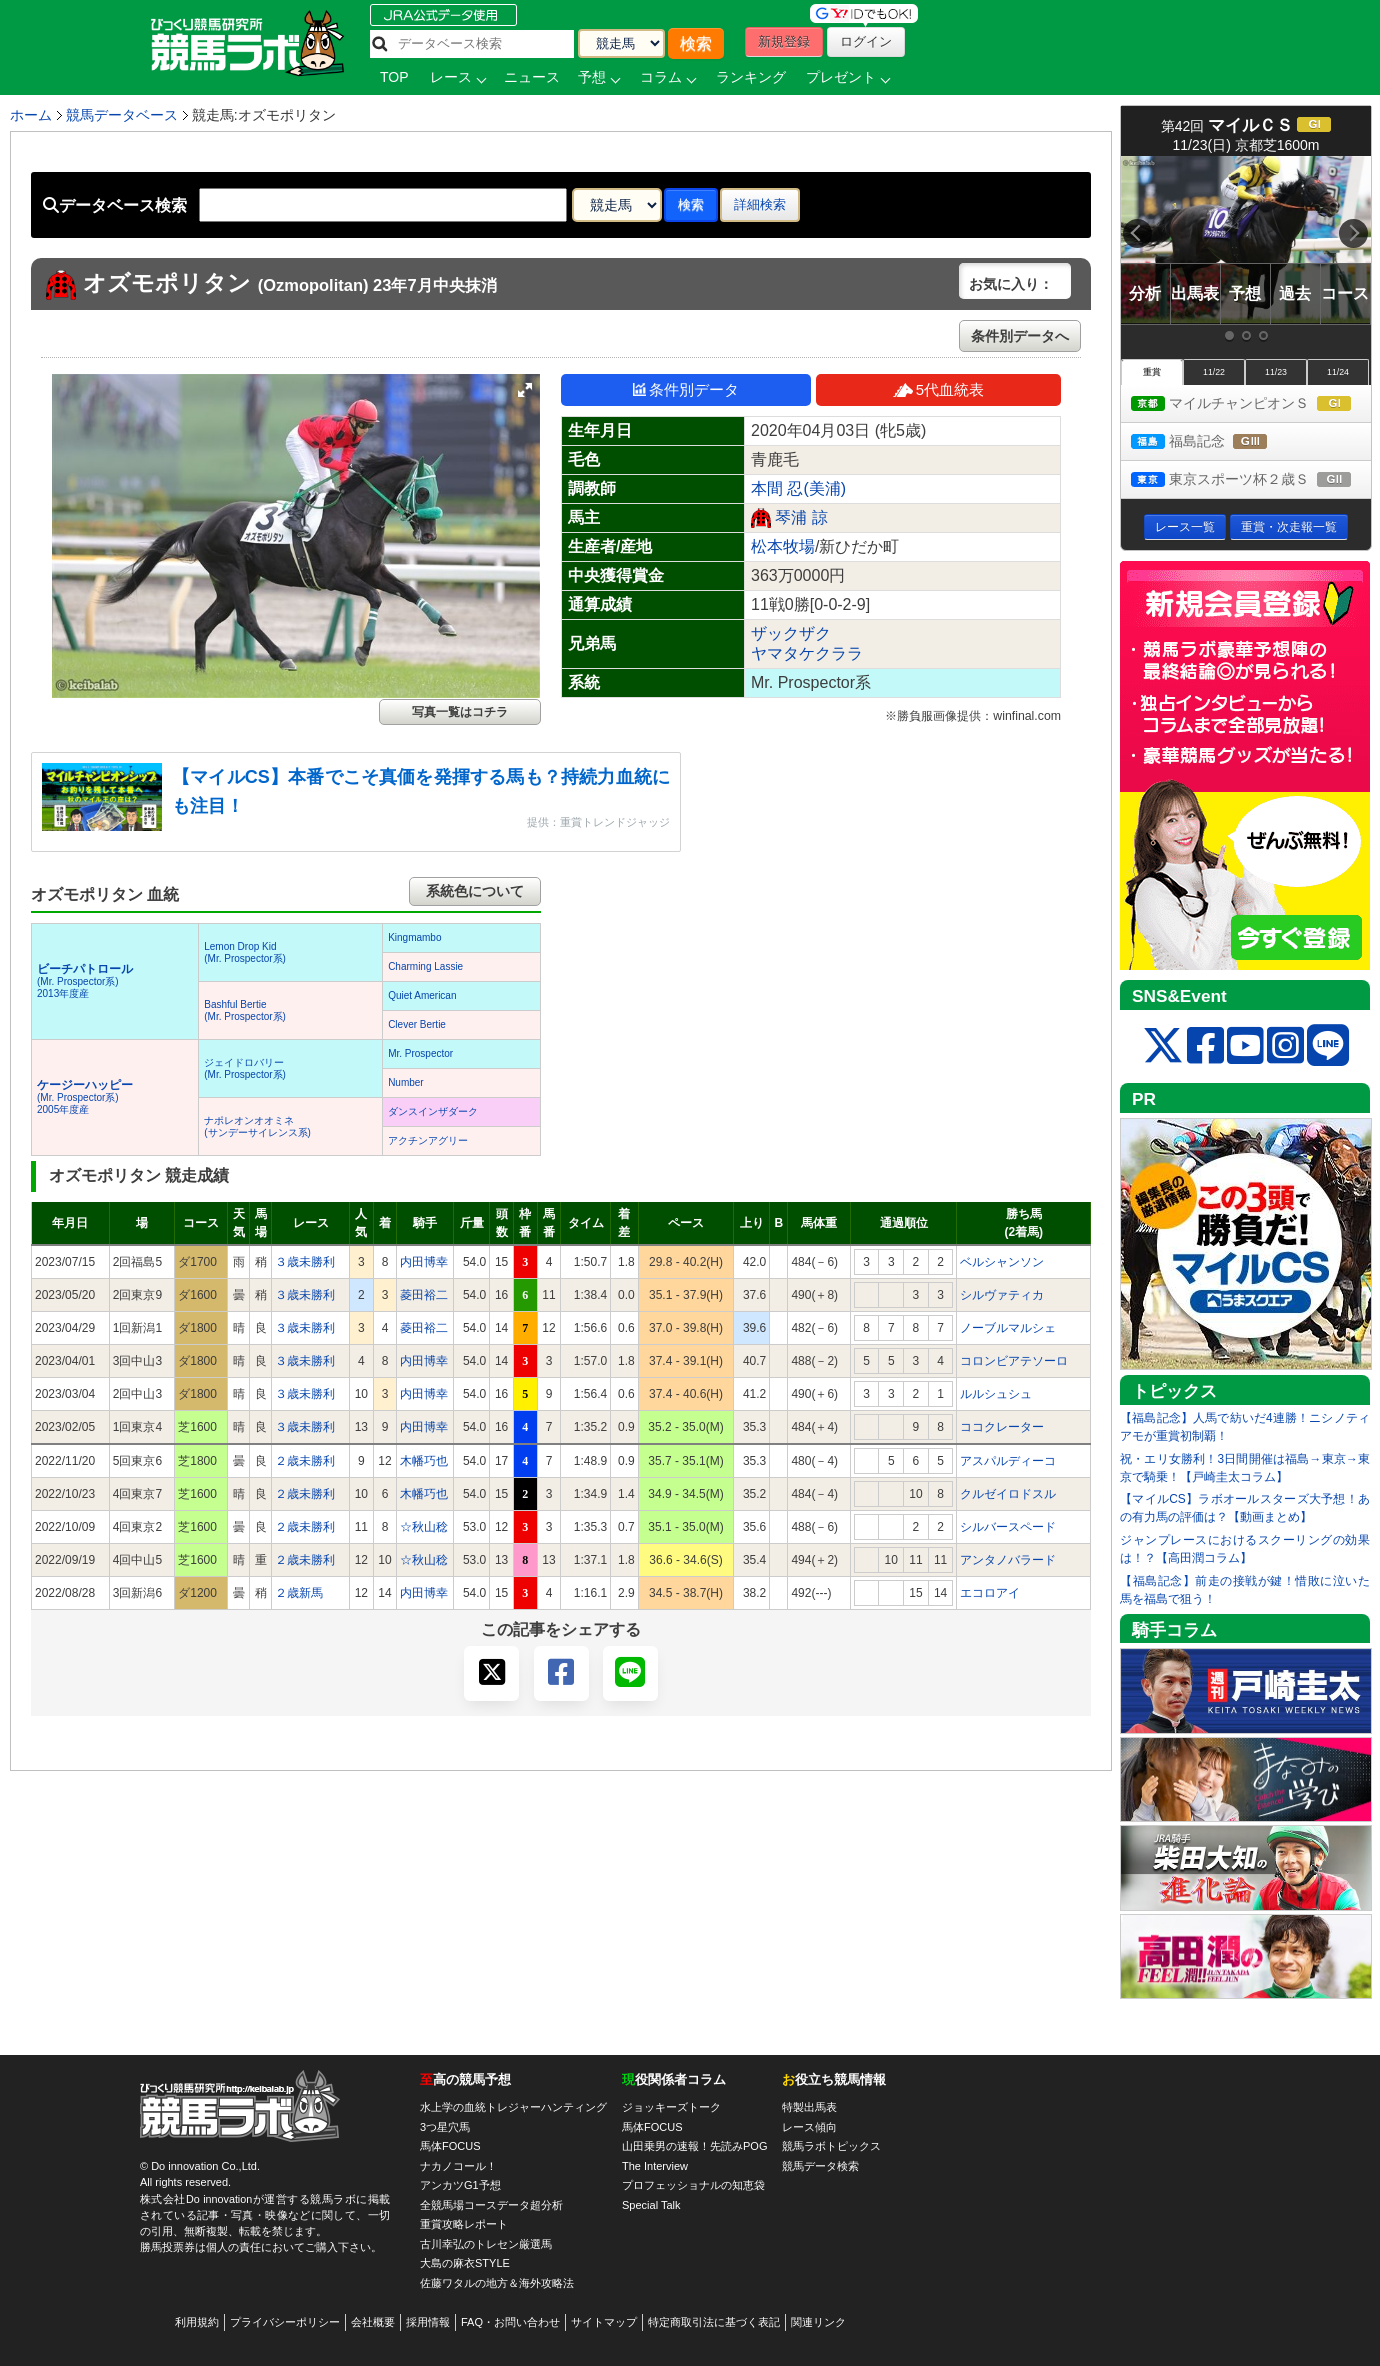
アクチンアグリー (428, 1140)
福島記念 (1217, 442)
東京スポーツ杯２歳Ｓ (1251, 480)
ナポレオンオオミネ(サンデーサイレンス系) (257, 1126)
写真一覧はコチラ (460, 712)
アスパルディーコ (1008, 1461)
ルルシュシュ (996, 1394)
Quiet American (422, 995)
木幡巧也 (424, 1461)
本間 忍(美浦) (798, 488)
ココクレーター (1002, 1427)
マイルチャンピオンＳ (1251, 404)
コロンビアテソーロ (1014, 1361)
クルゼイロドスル (1008, 1494)
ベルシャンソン (1002, 1262)
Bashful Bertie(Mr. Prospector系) (245, 1010)
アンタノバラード (1008, 1560)
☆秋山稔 (424, 1527)
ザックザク (791, 633)
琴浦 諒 (801, 517)
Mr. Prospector (420, 1053)
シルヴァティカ (1002, 1295)
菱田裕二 (424, 1295)
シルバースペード (1008, 1527)
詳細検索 (760, 204)
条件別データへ (1020, 336)
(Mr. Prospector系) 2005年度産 (85, 1097)
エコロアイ (990, 1593)
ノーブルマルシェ (1008, 1328)
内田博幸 (424, 1262)
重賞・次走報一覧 (1289, 527)
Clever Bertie (417, 1024)
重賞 (1152, 372)
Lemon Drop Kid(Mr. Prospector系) (245, 952)
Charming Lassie (425, 966)
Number (406, 1082)
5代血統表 (938, 389)
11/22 (1214, 372)
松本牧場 (783, 546)
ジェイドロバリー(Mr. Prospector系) (245, 1068)
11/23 (1276, 372)
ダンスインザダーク (433, 1111)
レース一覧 (1185, 527)
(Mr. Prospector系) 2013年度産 (85, 981)
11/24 (1338, 372)
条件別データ (686, 389)
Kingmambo (414, 937)
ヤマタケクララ (807, 653)
